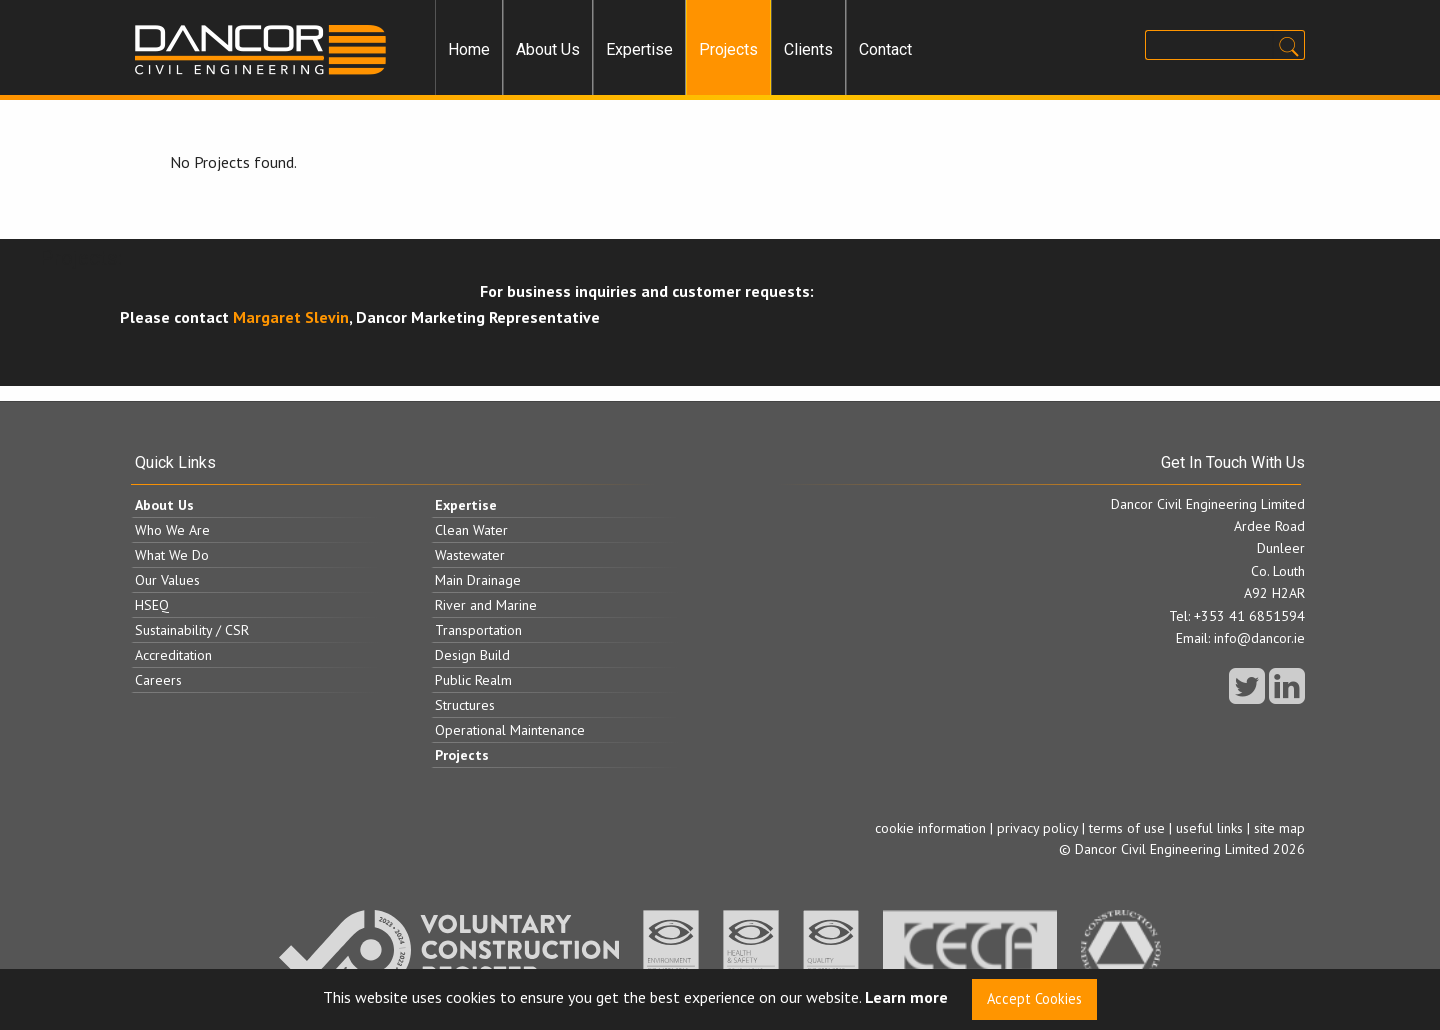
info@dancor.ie (1259, 638)
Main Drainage (478, 580)
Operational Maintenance (510, 730)
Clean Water (471, 530)
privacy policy (1037, 828)
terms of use (1127, 828)
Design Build (472, 655)
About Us (548, 49)
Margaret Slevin (291, 317)
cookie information (930, 828)
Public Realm (473, 680)
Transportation (478, 630)
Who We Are (172, 530)
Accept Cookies (1034, 998)
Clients (808, 49)
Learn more (906, 998)
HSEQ (152, 605)
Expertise (639, 49)
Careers (158, 680)
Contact (885, 49)
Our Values (167, 580)
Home (469, 49)
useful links (1209, 828)
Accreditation (173, 655)
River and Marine (486, 605)
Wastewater (470, 555)
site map (1279, 828)
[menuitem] (469, 50)
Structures (465, 705)
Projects (728, 49)
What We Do (172, 555)
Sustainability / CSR (192, 630)
